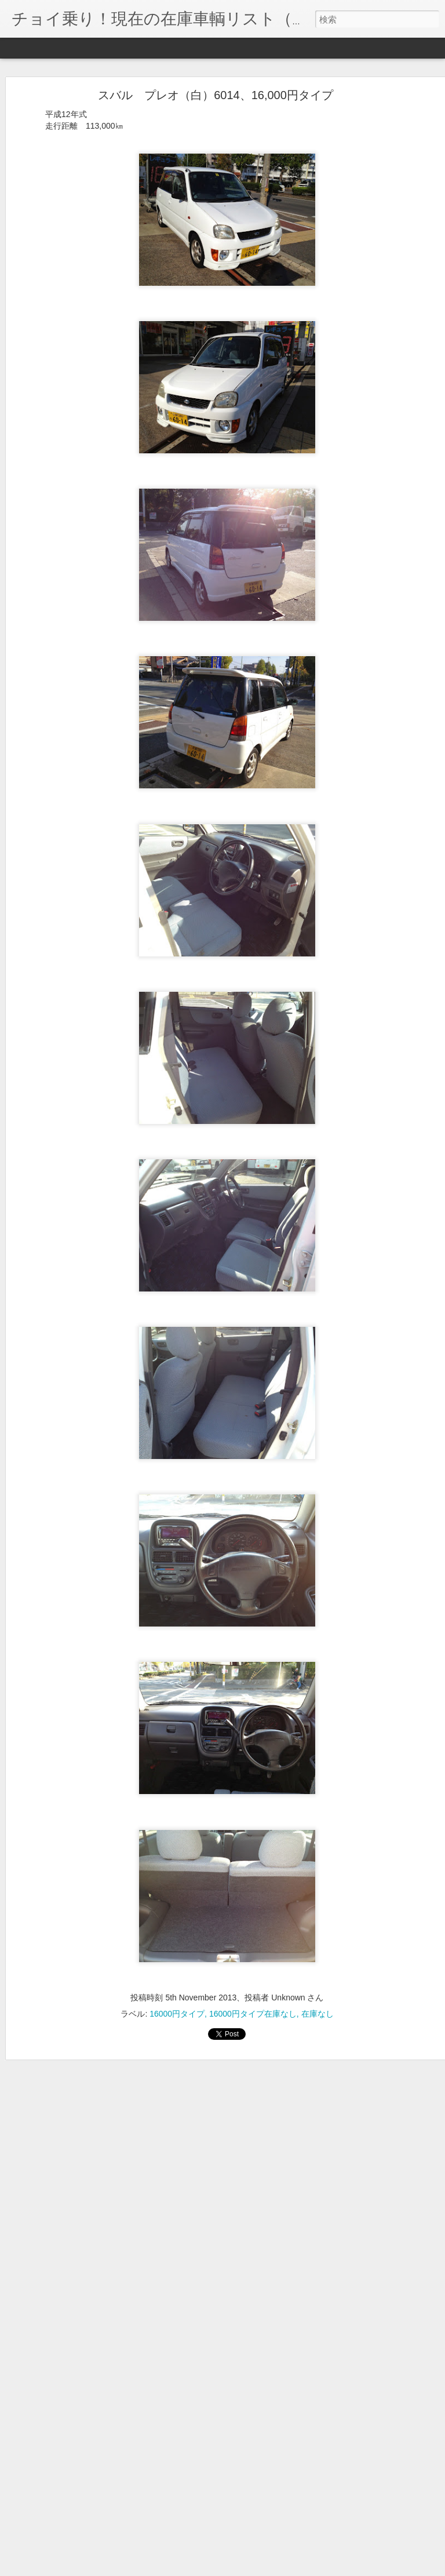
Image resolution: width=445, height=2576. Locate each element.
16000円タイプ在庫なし (253, 1993)
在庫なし (317, 1993)
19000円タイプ (230, 2519)
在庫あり (371, 2519)
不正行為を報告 (293, 2568)
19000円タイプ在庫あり (306, 2519)
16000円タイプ (177, 1993)
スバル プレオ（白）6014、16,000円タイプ (215, 74)
